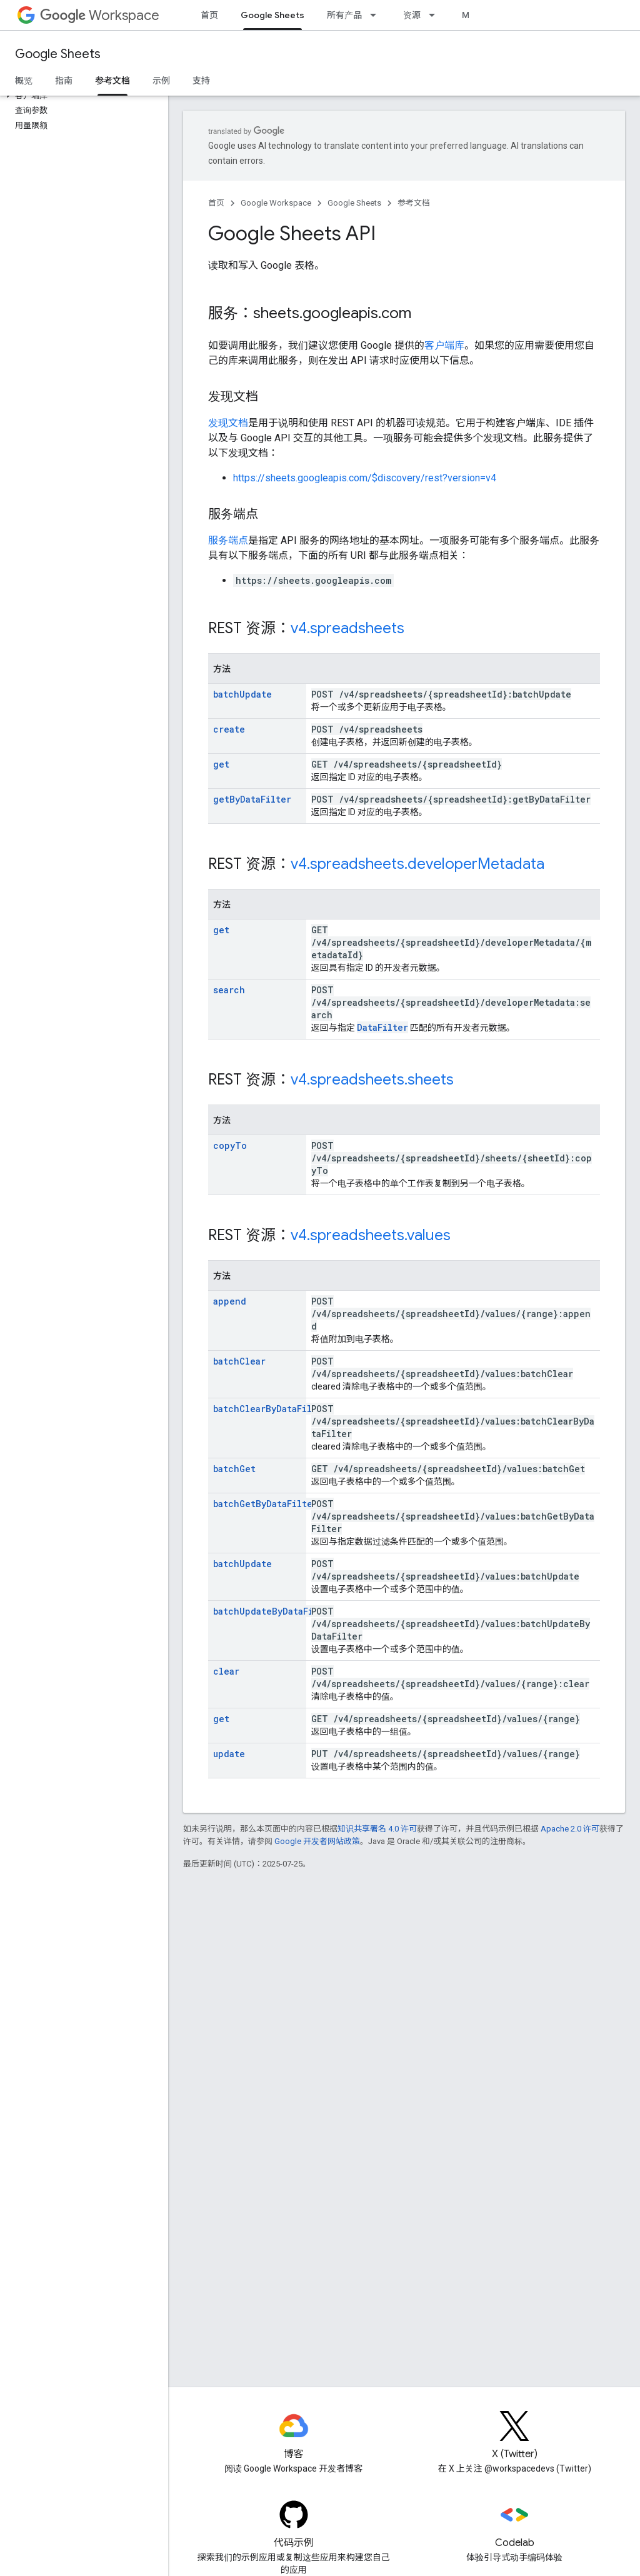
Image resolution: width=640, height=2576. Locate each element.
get (221, 764)
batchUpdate (242, 694)
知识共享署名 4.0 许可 (377, 1828)
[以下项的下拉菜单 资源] (436, 15)
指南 (63, 80)
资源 (412, 15)
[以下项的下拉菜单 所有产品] (377, 15)
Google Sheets (58, 54)
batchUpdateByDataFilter (273, 1611)
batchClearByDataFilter (270, 1409)
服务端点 (228, 540)
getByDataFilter (252, 799)
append (229, 1301)
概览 (23, 80)
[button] (81, 95)
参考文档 (414, 203)
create (229, 729)
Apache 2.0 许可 (570, 1828)
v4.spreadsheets (347, 628)
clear (226, 1671)
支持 (201, 80)
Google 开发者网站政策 (317, 1841)
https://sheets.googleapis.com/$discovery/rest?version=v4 (364, 478)
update (229, 1754)
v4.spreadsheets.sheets (372, 1079)
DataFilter (382, 1027)
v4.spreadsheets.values (371, 1235)
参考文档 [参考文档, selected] (112, 80)
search (229, 990)
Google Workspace (276, 203)
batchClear (239, 1361)
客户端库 (444, 345)
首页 (209, 15)
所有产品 (344, 15)
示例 (161, 80)
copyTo (230, 1145)
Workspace (99, 15)
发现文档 (228, 423)
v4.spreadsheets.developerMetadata (417, 863)
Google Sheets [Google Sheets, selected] (272, 15)
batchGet (234, 1469)
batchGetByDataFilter (265, 1504)
